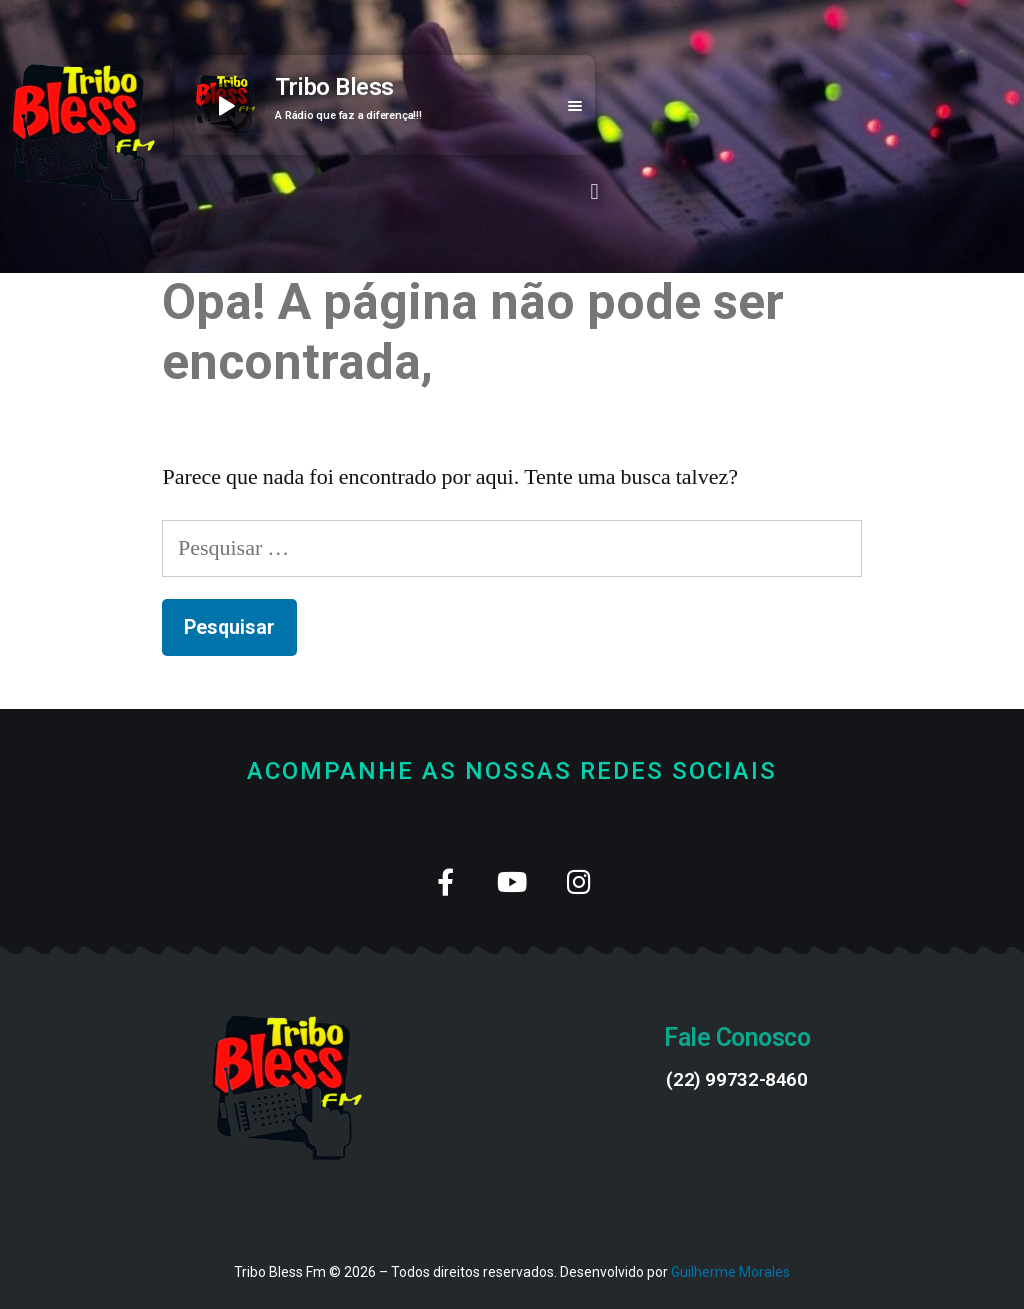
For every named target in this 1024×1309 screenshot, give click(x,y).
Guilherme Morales (730, 1272)
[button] (594, 191)
